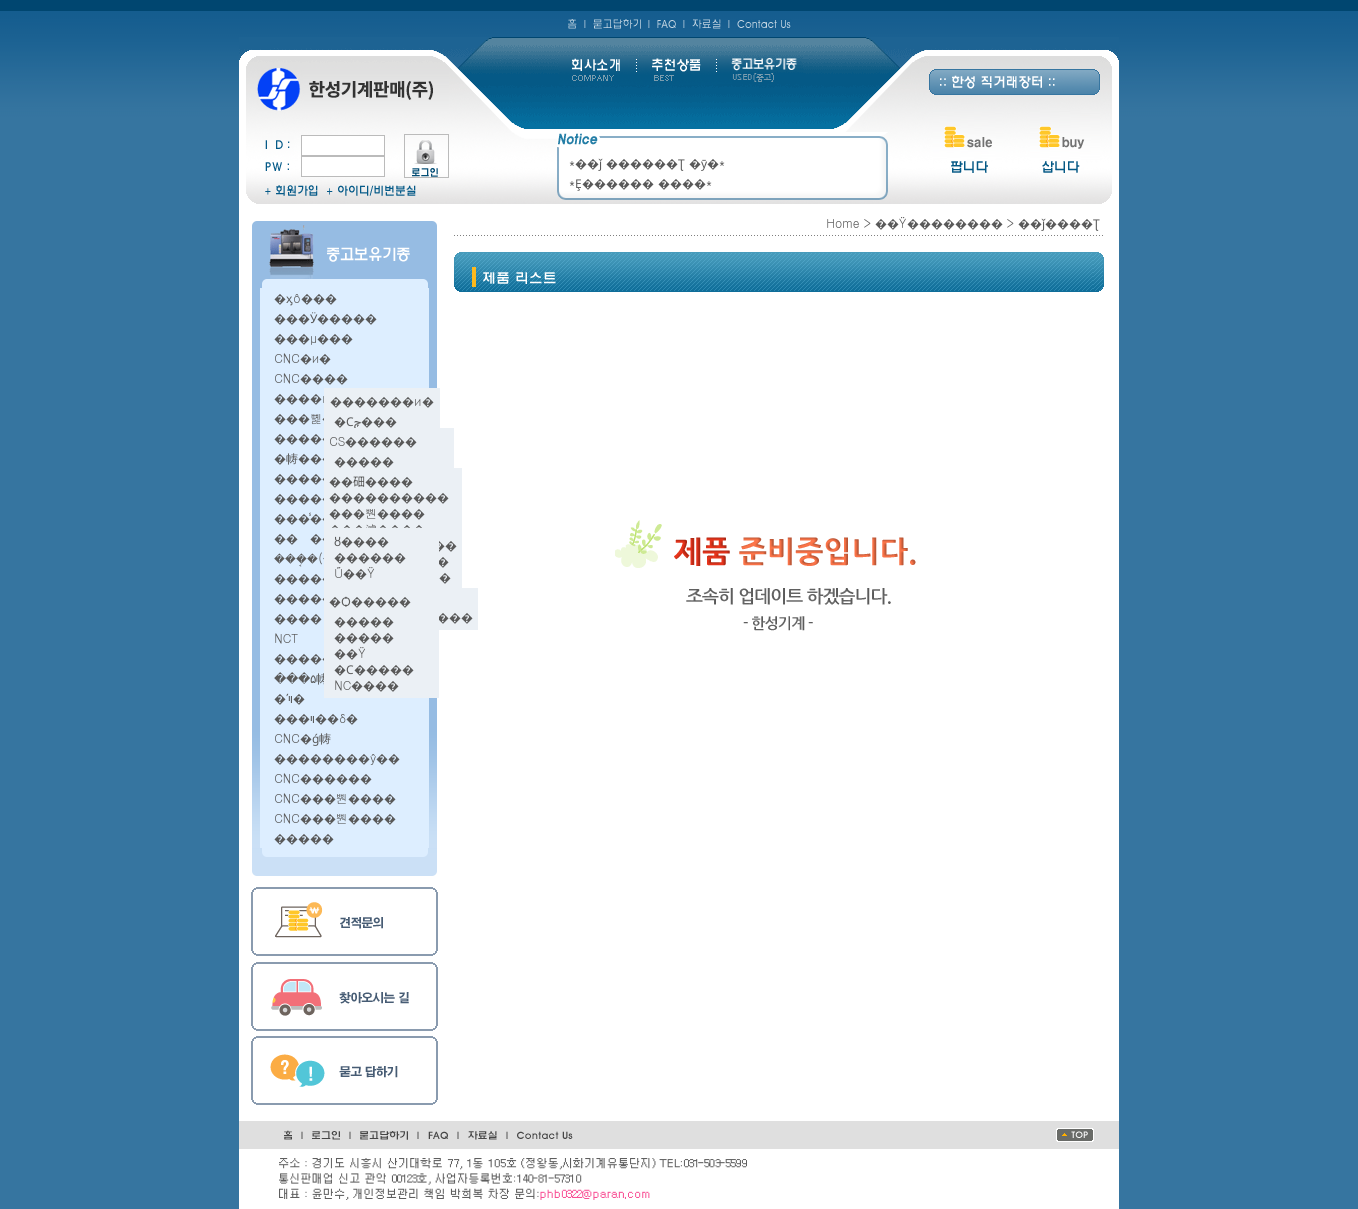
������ (370, 556)
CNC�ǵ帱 (302, 737)
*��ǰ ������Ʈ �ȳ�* (647, 162)
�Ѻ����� (370, 600)
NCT (286, 637)
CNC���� (311, 377)
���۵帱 (301, 677)
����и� (308, 397)
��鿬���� (371, 480)
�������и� (382, 400)
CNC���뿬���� (335, 797)
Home (842, 222)
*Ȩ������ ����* (640, 182)
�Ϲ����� (374, 668)
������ (316, 537)
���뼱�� (310, 417)
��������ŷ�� (337, 757)
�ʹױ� (289, 697)
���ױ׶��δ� (316, 717)
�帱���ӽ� (313, 457)
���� (298, 617)
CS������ (373, 440)
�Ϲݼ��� (365, 420)
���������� (389, 496)
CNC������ (323, 777)
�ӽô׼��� (305, 297)
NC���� (366, 684)
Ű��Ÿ (354, 572)
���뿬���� (377, 512)
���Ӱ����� (325, 317)
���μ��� (313, 337)
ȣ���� (361, 540)
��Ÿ (350, 652)
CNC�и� (302, 357)
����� (364, 460)
